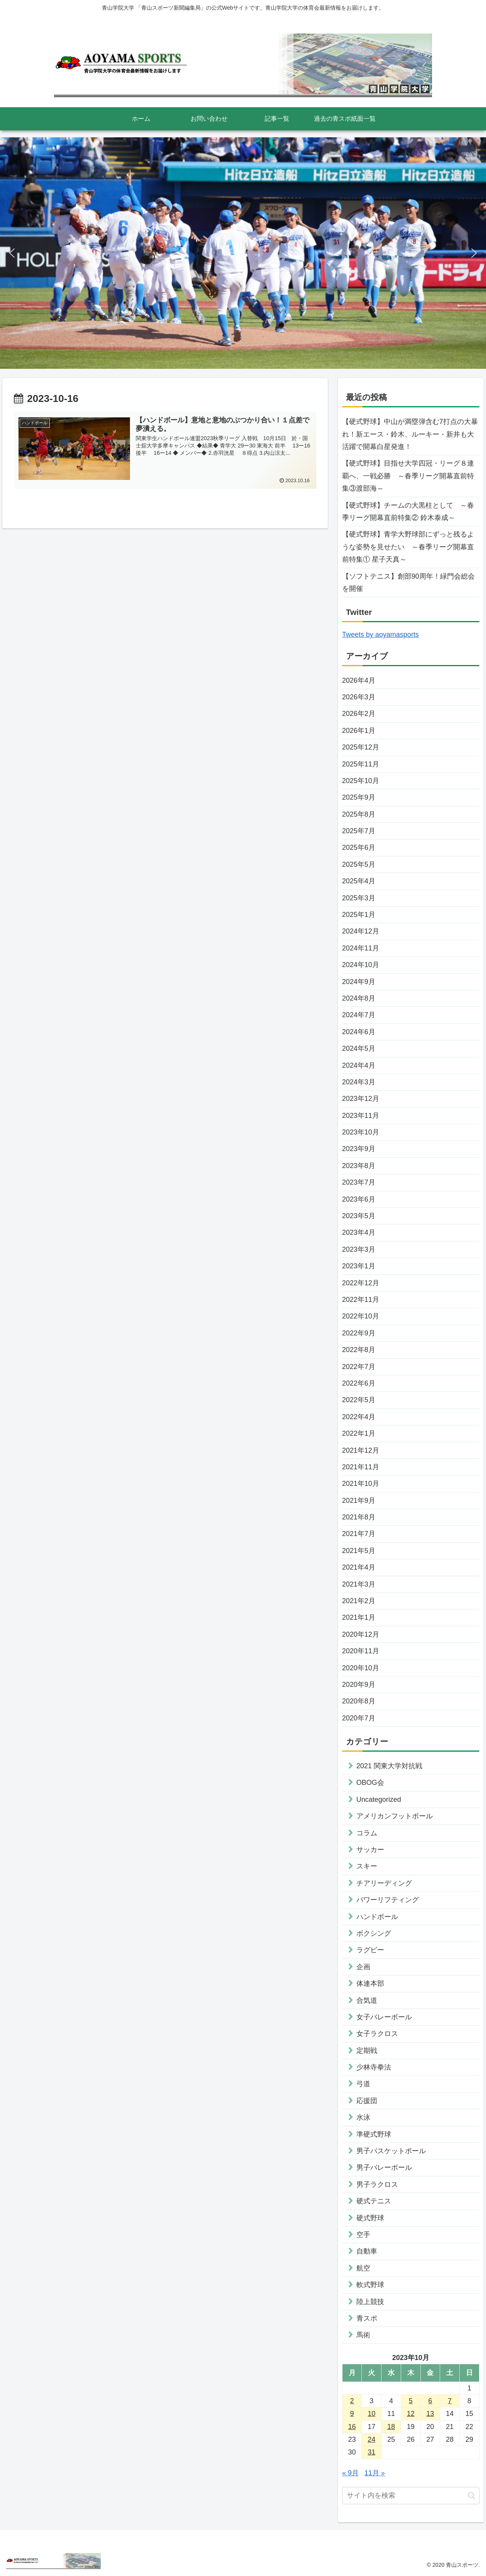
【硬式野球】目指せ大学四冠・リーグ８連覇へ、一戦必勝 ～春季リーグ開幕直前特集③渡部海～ (408, 475)
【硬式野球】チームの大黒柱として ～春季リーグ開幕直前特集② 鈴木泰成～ (408, 511)
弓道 (363, 2084)
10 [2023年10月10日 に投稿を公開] (371, 2413)
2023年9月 (358, 1149)
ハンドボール (377, 1917)
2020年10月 (360, 1668)
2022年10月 (360, 1316)
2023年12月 (360, 1098)
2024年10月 (360, 965)
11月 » (374, 2473)
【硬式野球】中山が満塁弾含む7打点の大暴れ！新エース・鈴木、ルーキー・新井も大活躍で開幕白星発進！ (410, 434)
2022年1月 (358, 1433)
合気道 (366, 2000)
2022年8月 (358, 1350)
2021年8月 (358, 1517)
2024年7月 (358, 1015)
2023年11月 (360, 1115)
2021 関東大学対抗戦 (389, 1766)
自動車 (366, 2251)
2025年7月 (358, 831)
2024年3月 (358, 1082)
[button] (12, 253)
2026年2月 (358, 713)
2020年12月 (360, 1634)
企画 (363, 1967)
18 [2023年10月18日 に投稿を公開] (391, 2427)
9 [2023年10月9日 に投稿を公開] (352, 2413)
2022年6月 (358, 1383)
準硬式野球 (373, 2134)
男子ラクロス (377, 2184)
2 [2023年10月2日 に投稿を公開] (352, 2401)
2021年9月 (358, 1500)
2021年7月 (358, 1534)
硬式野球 (370, 2218)
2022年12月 (360, 1283)
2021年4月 (358, 1567)
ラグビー (370, 1950)
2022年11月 (360, 1299)
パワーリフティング (387, 1900)
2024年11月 (360, 948)
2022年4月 (358, 1417)
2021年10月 (360, 1483)
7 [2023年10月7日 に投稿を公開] (450, 2401)
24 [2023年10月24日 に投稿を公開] (371, 2439)
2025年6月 (358, 847)
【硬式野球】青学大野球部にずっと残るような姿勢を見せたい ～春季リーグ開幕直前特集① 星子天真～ (408, 546)
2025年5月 (358, 864)
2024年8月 (358, 998)
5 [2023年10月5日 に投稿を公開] (411, 2401)
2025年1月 (358, 914)
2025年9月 (358, 797)
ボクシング (373, 1933)
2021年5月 (358, 1551)
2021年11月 (360, 1467)
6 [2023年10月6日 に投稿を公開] (430, 2401)
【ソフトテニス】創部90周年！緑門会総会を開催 (408, 582)
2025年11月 (360, 764)
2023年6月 (358, 1199)
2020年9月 (358, 1684)
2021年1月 (358, 1617)
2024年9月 (358, 982)
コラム (366, 1833)
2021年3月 (358, 1584)
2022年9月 (358, 1333)
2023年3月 (358, 1249)
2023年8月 (358, 1166)
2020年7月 (358, 1718)
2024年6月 (358, 1032)
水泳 (363, 2117)
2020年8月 (358, 1701)
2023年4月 (358, 1232)
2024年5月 (358, 1048)
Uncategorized (378, 1799)
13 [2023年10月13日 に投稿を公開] (430, 2413)
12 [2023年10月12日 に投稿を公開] (411, 2413)
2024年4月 (358, 1065)
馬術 (363, 2335)
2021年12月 (360, 1450)
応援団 (366, 2101)
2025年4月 (358, 881)
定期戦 (366, 2050)
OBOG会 (370, 1782)
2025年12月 (360, 747)
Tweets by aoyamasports (380, 634)
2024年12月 (360, 931)
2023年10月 (360, 1132)
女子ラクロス (377, 2034)
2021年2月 (358, 1601)
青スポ (366, 2318)
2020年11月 (360, 1651)
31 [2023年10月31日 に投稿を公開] (371, 2452)
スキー (366, 1866)
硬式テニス (373, 2201)
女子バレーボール (384, 2017)
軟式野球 (370, 2285)
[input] (410, 2495)
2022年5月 (358, 1400)
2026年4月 (358, 680)
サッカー (370, 1850)
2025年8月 (358, 814)
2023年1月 (358, 1266)
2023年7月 (358, 1182)
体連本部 (370, 1983)
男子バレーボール (384, 2167)
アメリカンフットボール (394, 1816)
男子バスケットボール (391, 2151)
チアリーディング (384, 1883)
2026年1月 (358, 730)
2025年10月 (360, 781)
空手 (363, 2234)
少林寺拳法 (373, 2067)
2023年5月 (358, 1216)
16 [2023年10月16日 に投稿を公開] (352, 2427)
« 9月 (350, 2473)
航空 (363, 2268)
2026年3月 (358, 697)
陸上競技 (370, 2302)
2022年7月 (358, 1367)
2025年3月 (358, 898)
